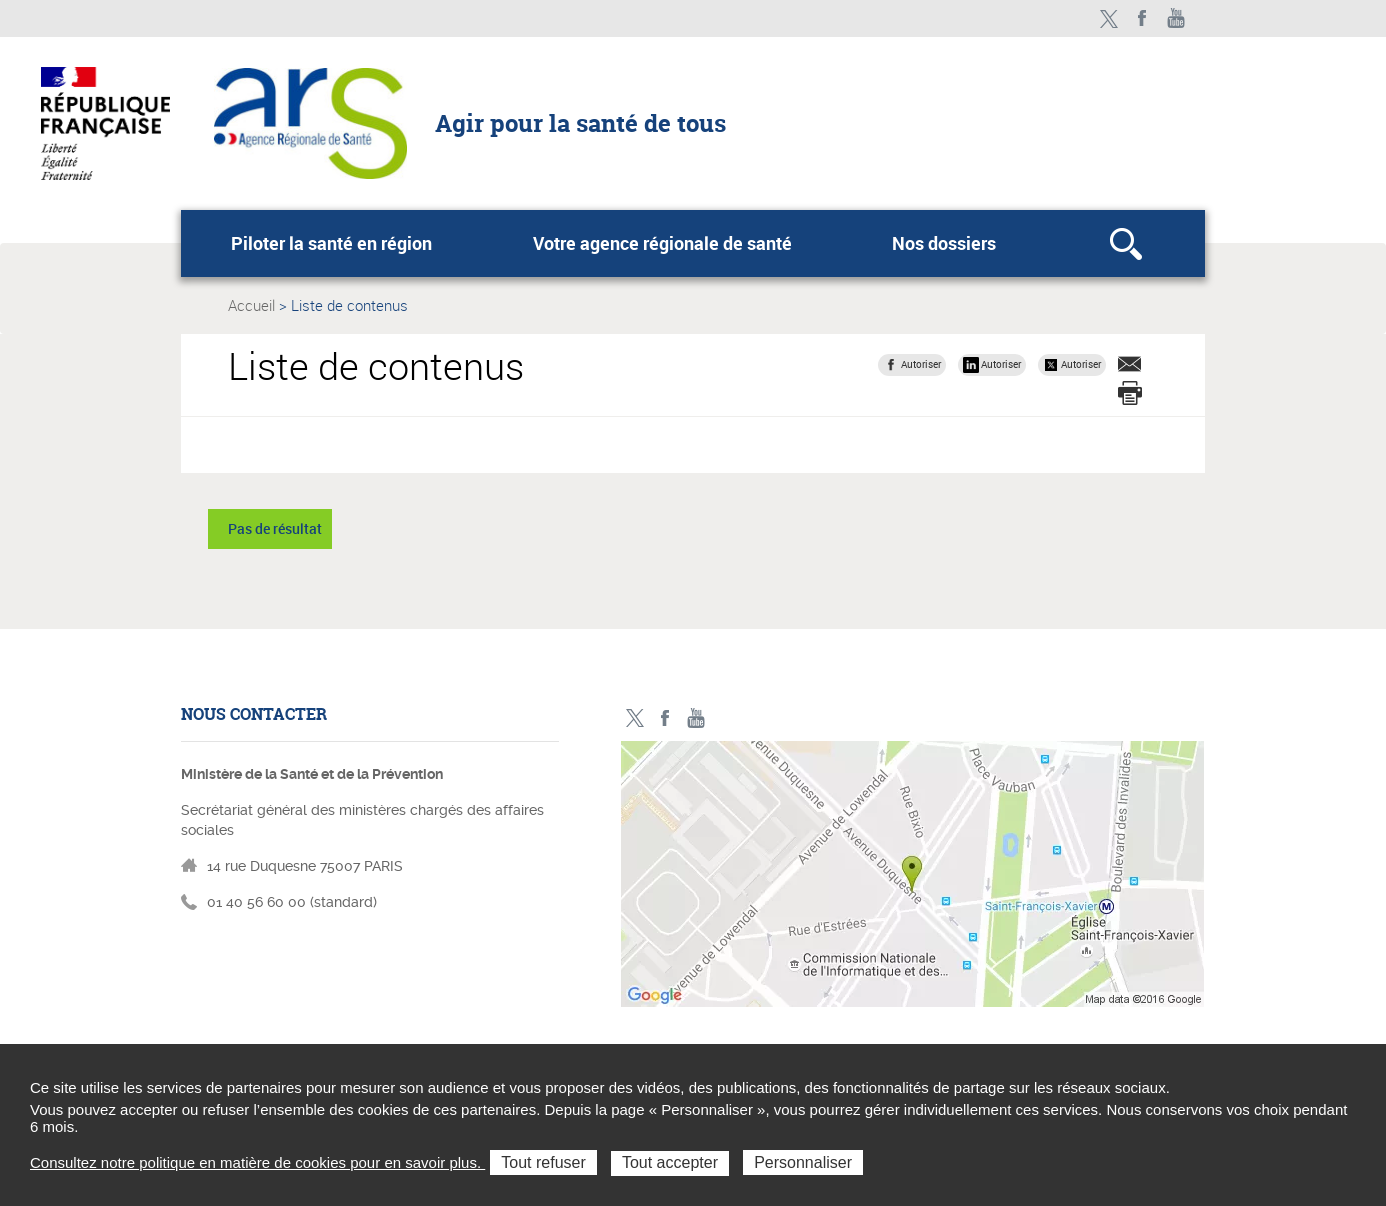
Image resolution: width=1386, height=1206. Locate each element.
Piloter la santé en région (331, 243)
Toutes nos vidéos (1176, 18)
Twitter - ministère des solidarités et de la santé (1108, 18)
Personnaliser (803, 1162)
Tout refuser (543, 1162)
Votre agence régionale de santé (662, 243)
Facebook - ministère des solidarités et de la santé (1142, 18)
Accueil (251, 305)
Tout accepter (670, 1162)
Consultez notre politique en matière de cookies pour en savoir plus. (257, 1162)
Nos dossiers (944, 243)
